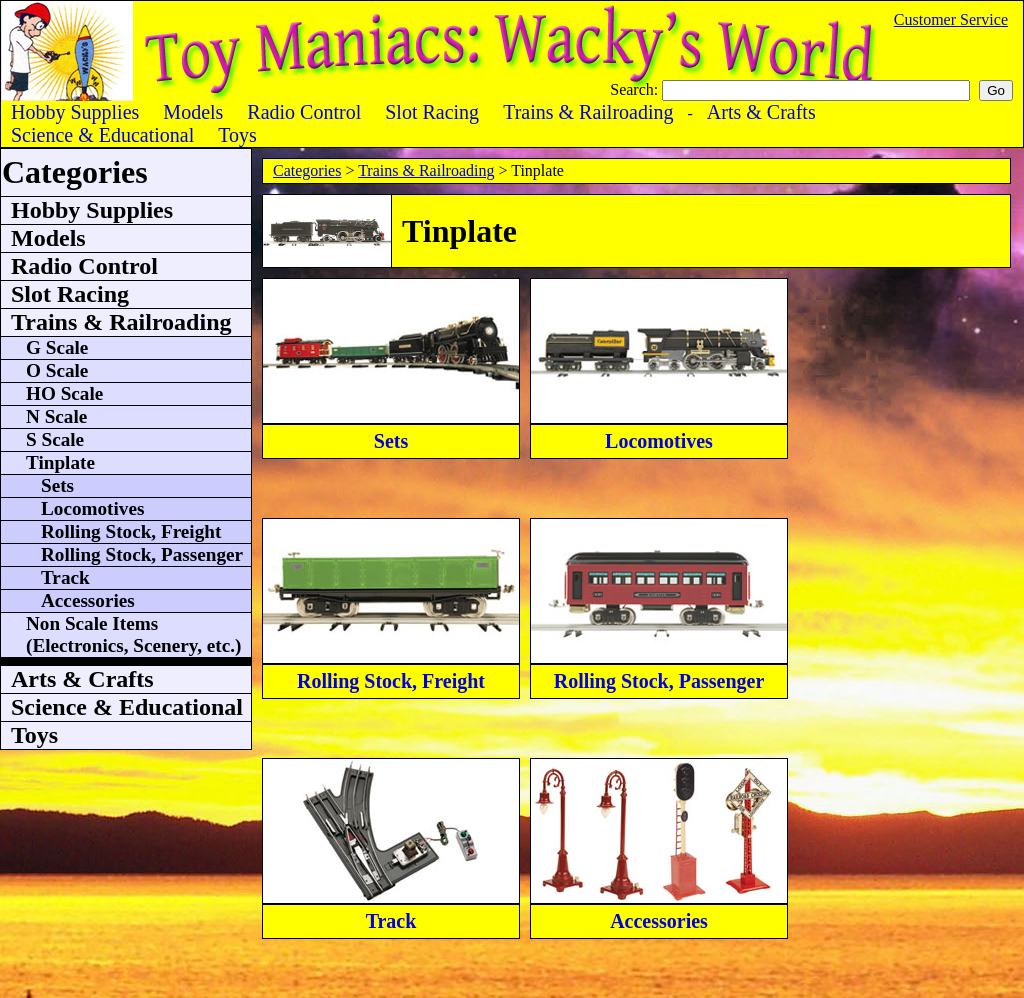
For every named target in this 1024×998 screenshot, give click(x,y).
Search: (636, 89)
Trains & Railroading (426, 170)
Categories (307, 170)
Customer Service (951, 19)
